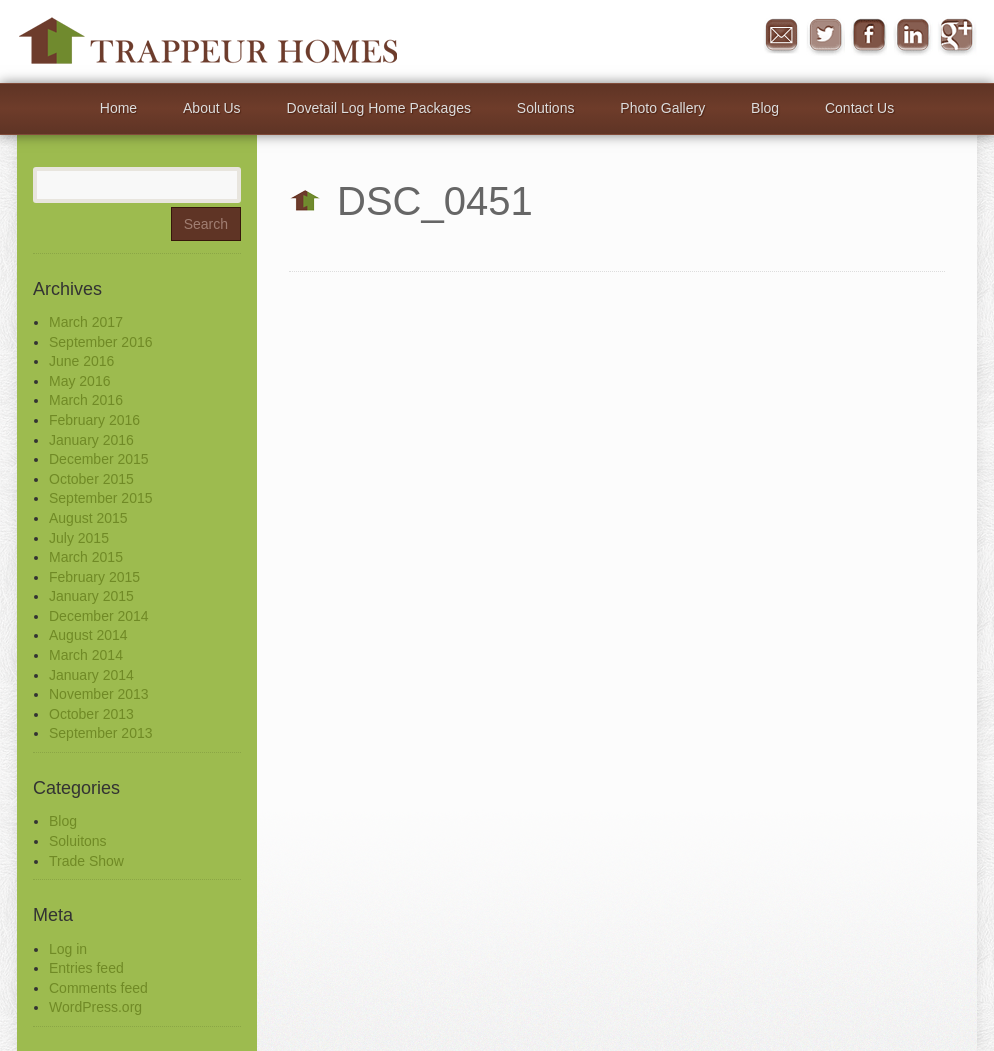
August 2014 (88, 635)
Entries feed (86, 968)
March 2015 (86, 557)
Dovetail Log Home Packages (379, 108)
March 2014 (86, 655)
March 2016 (86, 400)
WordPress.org (95, 1007)
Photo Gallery (662, 108)
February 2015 (94, 577)
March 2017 (86, 322)
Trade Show (86, 861)
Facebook (869, 36)
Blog (765, 108)
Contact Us (859, 108)
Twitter (825, 36)
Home (118, 108)
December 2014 (99, 616)
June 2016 (81, 361)
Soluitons (78, 841)
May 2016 (79, 381)
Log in (68, 949)
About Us (212, 108)
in (913, 36)
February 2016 (94, 420)
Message (781, 36)
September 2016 (101, 342)
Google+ (957, 36)
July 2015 (79, 538)
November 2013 (99, 694)
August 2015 (88, 518)
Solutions (546, 108)
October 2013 (91, 714)
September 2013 (101, 733)
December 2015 (99, 459)
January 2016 (91, 440)
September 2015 (101, 498)
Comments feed (98, 988)
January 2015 (91, 596)
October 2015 (91, 479)
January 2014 (91, 675)
